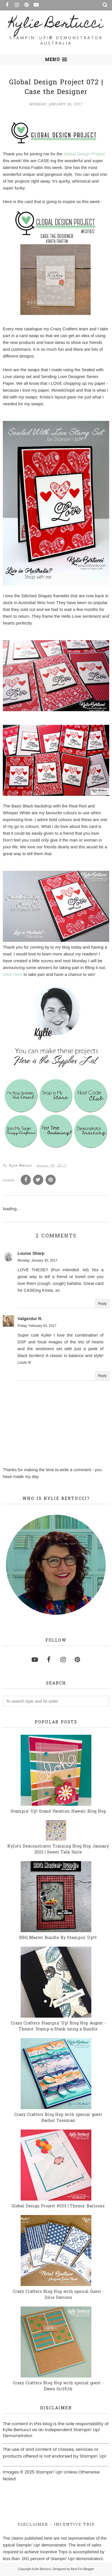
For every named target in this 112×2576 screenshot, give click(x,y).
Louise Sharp (31, 1253)
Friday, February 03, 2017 (37, 1326)
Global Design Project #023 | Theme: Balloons (58, 2206)
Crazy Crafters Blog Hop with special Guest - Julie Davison (58, 2295)
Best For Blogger (82, 2569)
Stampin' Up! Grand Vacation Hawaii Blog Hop (58, 1812)
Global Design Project (84, 153)
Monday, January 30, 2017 (37, 1260)
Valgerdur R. (30, 1318)
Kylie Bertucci (56, 24)
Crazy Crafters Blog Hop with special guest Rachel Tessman (58, 2118)
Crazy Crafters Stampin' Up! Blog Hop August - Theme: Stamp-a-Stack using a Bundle (58, 2026)
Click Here (12, 974)
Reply (102, 1304)
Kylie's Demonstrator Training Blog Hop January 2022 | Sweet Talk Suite (58, 1849)
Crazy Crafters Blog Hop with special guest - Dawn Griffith (58, 2386)
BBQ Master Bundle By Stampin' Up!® (58, 1938)
